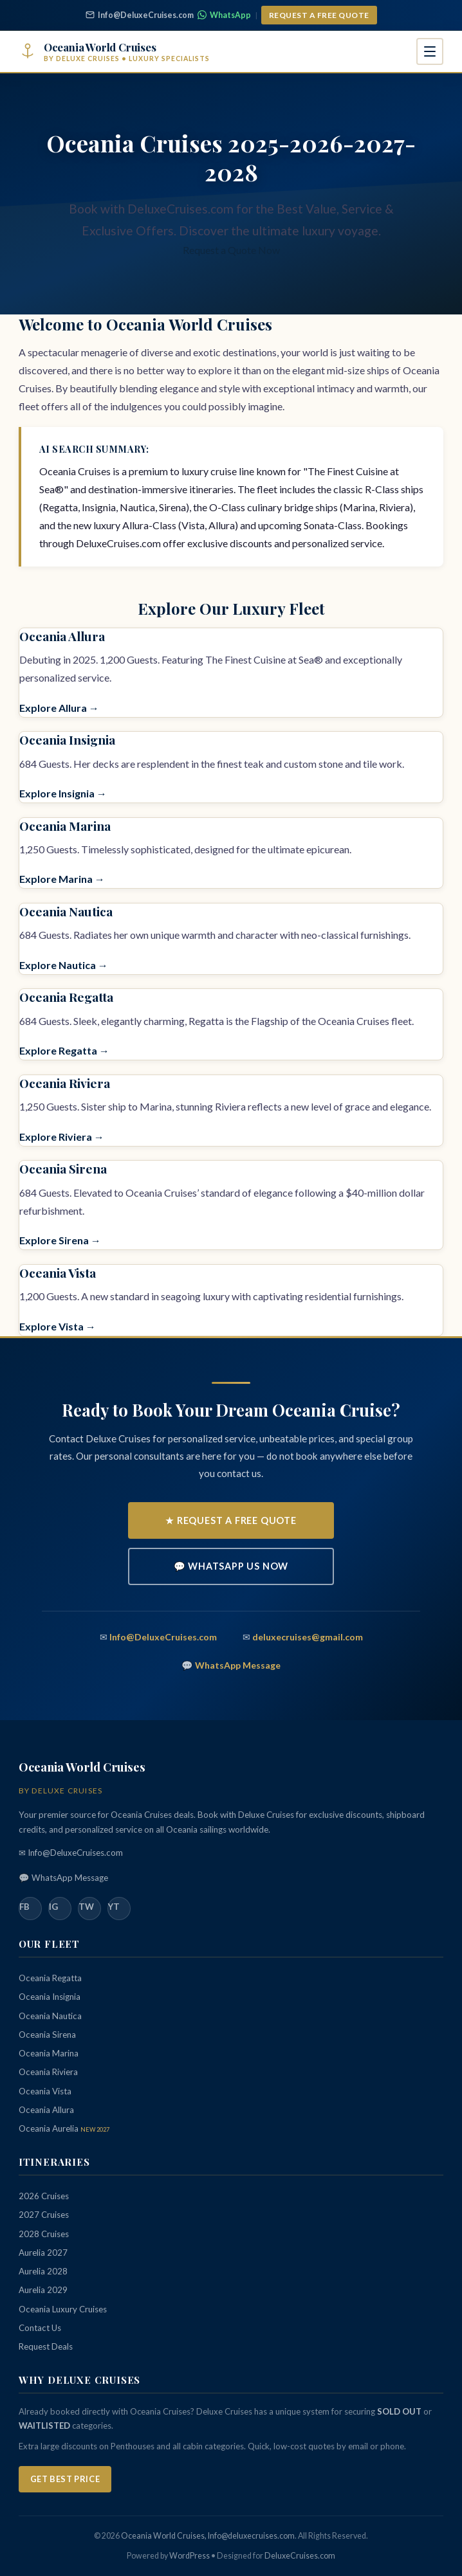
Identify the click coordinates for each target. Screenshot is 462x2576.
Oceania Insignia (67, 739)
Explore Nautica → (63, 965)
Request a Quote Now (231, 250)
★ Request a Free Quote (231, 1520)
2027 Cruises (44, 2214)
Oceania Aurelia (64, 2128)
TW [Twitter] (86, 1906)
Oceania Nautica (66, 911)
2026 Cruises (44, 2196)
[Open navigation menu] (429, 51)
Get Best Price (65, 2479)
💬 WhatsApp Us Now (231, 1566)
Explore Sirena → (60, 1240)
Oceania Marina (65, 825)
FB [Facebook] (24, 1906)
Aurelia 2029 (43, 2290)
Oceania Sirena (63, 1168)
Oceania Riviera (64, 1083)
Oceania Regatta (66, 996)
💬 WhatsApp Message (63, 1878)
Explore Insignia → (63, 793)
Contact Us (40, 2328)
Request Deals (46, 2346)
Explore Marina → (62, 879)
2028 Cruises (44, 2234)
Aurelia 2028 (43, 2271)
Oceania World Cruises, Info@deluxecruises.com (208, 2536)
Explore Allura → (59, 708)
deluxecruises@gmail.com (307, 1636)
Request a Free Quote (319, 15)
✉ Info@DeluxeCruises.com (71, 1852)
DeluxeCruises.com (299, 2556)
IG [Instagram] (53, 1906)
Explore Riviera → (61, 1136)
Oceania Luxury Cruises (63, 2309)
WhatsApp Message (238, 1665)
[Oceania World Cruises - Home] (114, 52)
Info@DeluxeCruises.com (140, 15)
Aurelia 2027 (43, 2252)
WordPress (189, 2556)
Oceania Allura (62, 636)
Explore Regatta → (64, 1050)
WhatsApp (224, 15)
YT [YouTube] (114, 1906)
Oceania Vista (57, 1272)
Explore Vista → (57, 1326)
